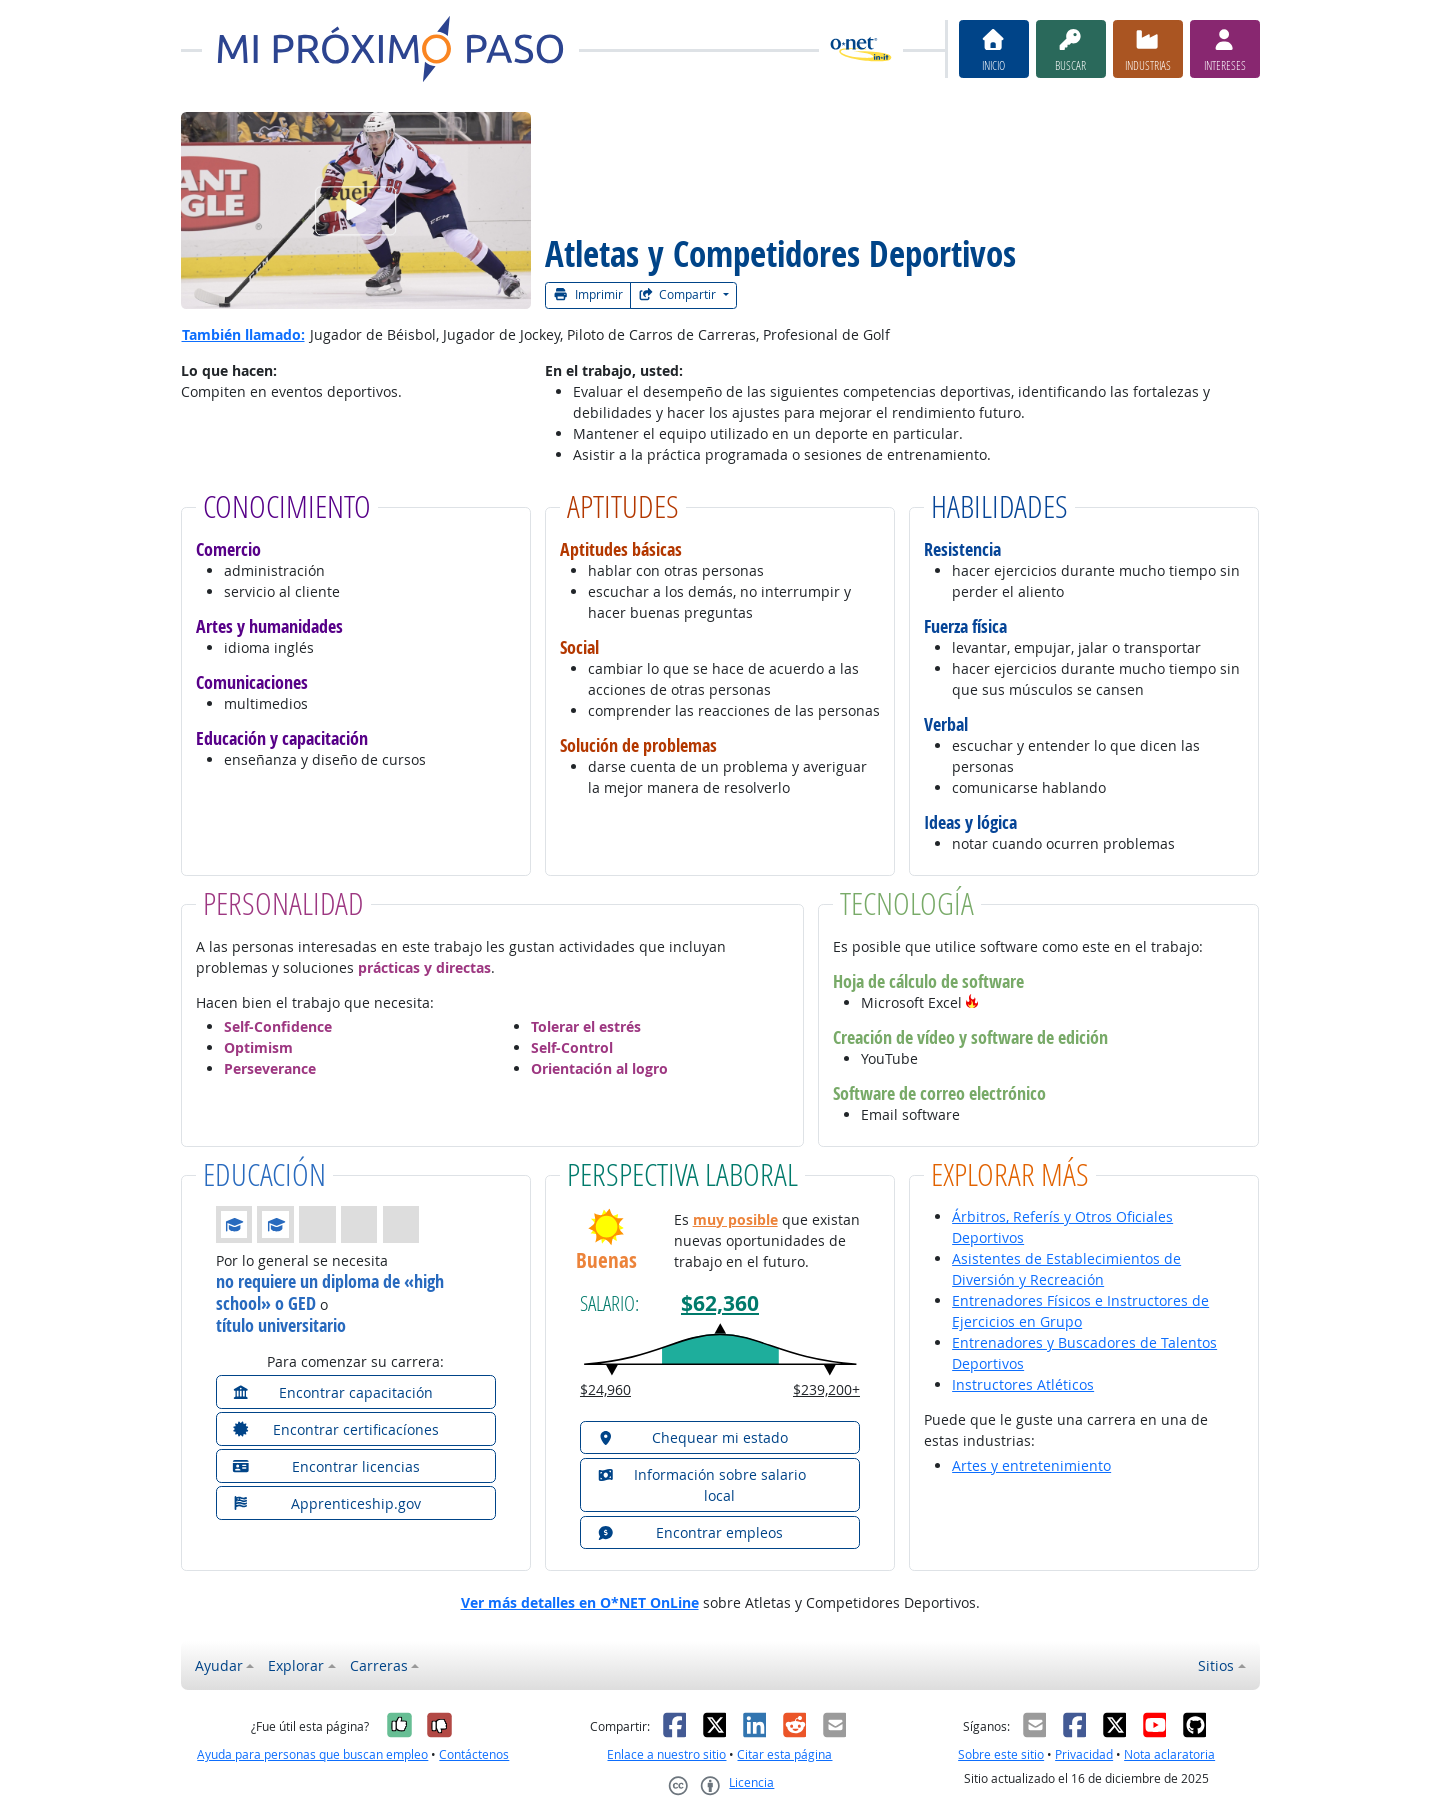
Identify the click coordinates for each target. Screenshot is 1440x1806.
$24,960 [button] (605, 1389)
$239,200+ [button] (826, 1389)
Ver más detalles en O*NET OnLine (580, 1602)
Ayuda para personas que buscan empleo (312, 1754)
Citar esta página (784, 1754)
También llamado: (243, 334)
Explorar (296, 1665)
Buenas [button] (606, 1260)
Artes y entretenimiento (1031, 1465)
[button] (972, 1002)
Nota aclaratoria (1169, 1754)
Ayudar (219, 1665)
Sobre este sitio (1001, 1754)
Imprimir (588, 294)
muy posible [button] (735, 1219)
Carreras (379, 1665)
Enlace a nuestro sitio (666, 1754)
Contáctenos (474, 1754)
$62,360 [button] (720, 1303)
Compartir (679, 294)
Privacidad (1084, 1754)
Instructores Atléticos (1023, 1384)
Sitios (1216, 1665)
